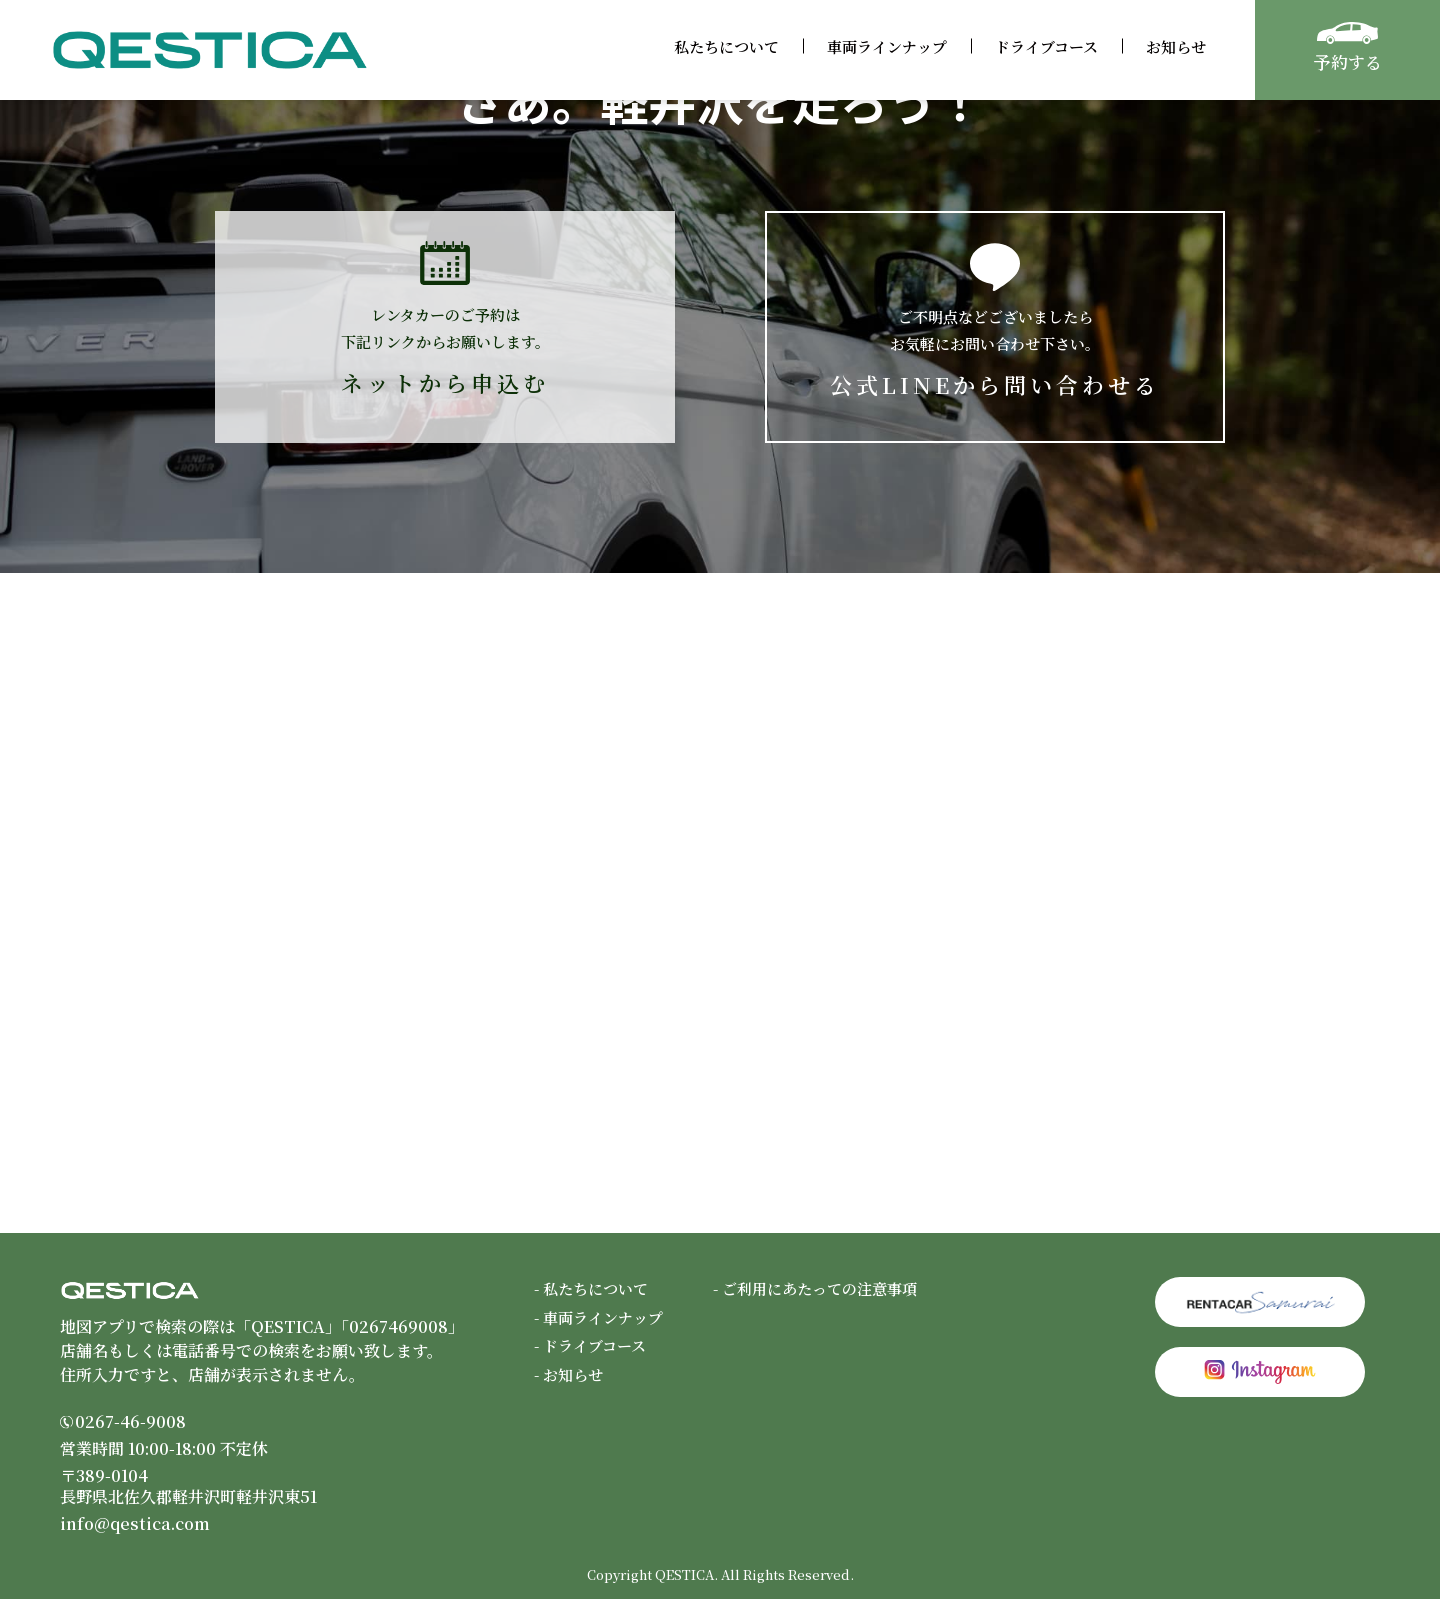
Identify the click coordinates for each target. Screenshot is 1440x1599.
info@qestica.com (135, 1523)
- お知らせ (568, 1374)
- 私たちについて (591, 1288)
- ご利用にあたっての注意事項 (815, 1288)
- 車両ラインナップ (598, 1317)
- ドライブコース (590, 1345)
